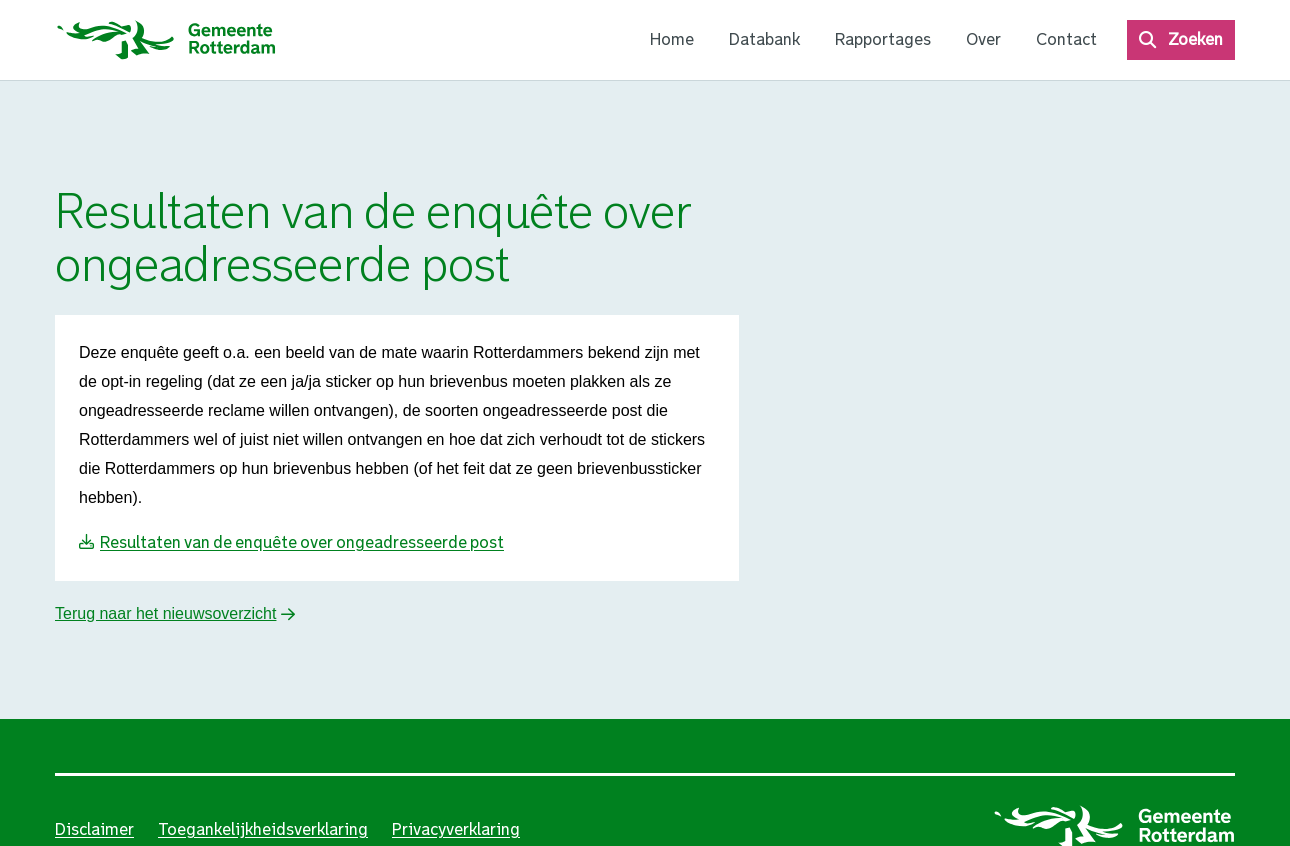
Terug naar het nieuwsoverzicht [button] (165, 613)
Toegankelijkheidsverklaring (263, 829)
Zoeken (1195, 39)
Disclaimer (94, 829)
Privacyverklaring (456, 829)
